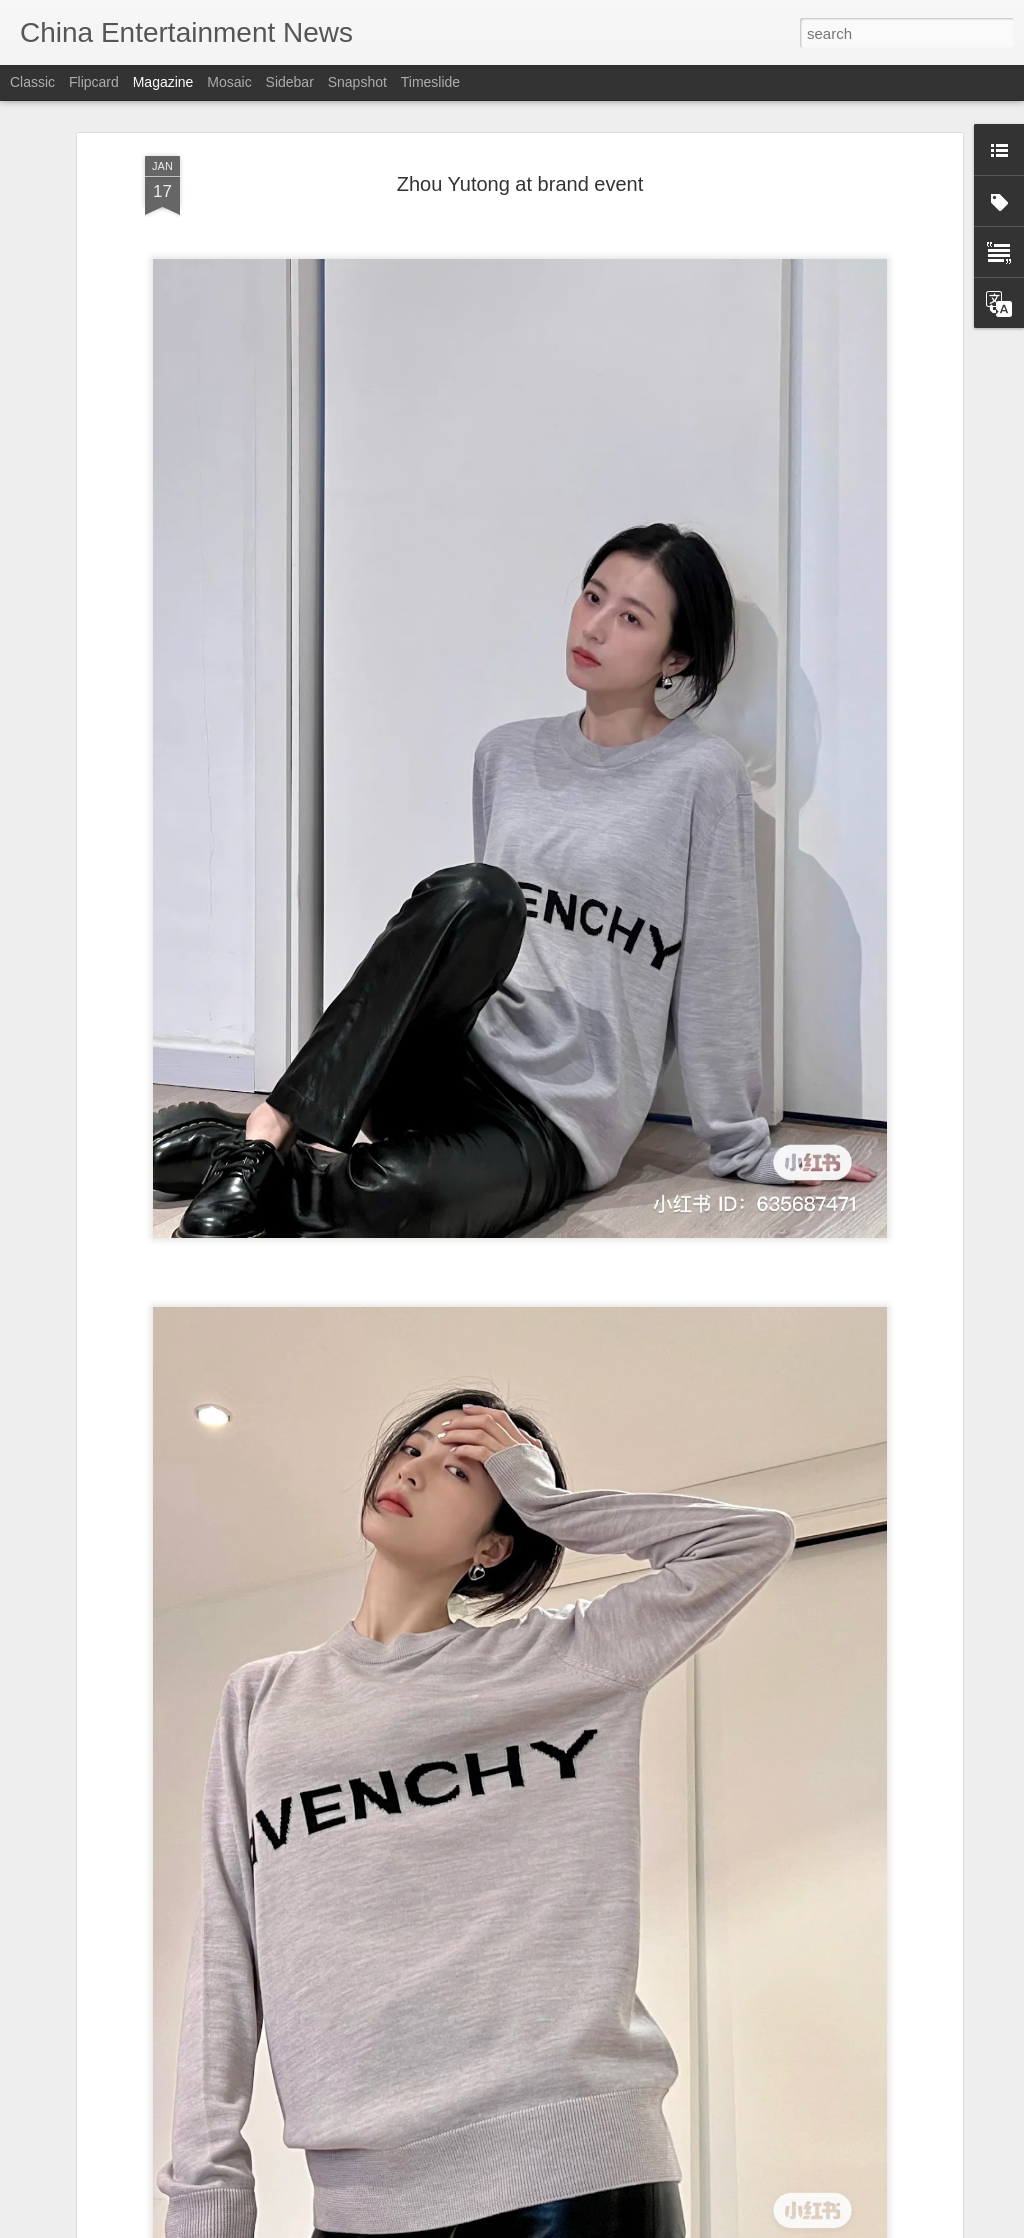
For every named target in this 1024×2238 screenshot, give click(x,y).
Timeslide (430, 82)
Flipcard (94, 82)
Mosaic (229, 82)
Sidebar (290, 82)
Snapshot (357, 82)
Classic (32, 82)
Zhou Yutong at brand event (520, 181)
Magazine (163, 82)
